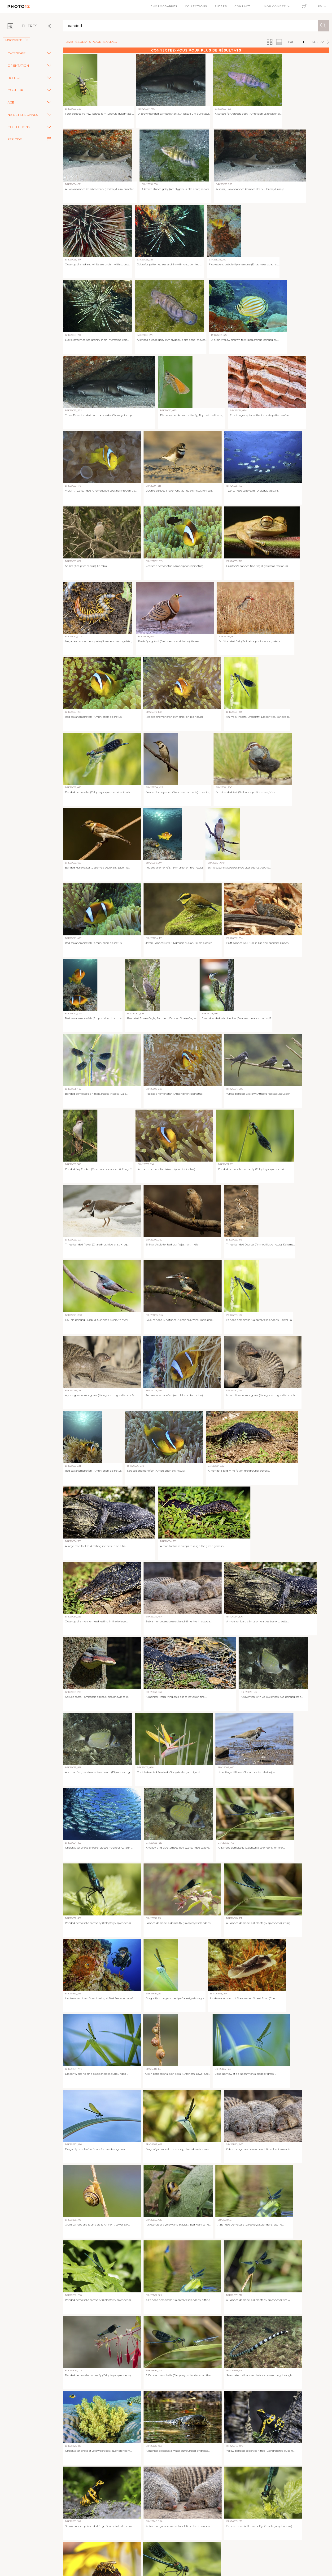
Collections (196, 6)
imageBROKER (16, 40)
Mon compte (275, 6)
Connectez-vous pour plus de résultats (196, 50)
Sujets (221, 6)
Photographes (164, 6)
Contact (242, 6)
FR (320, 6)
